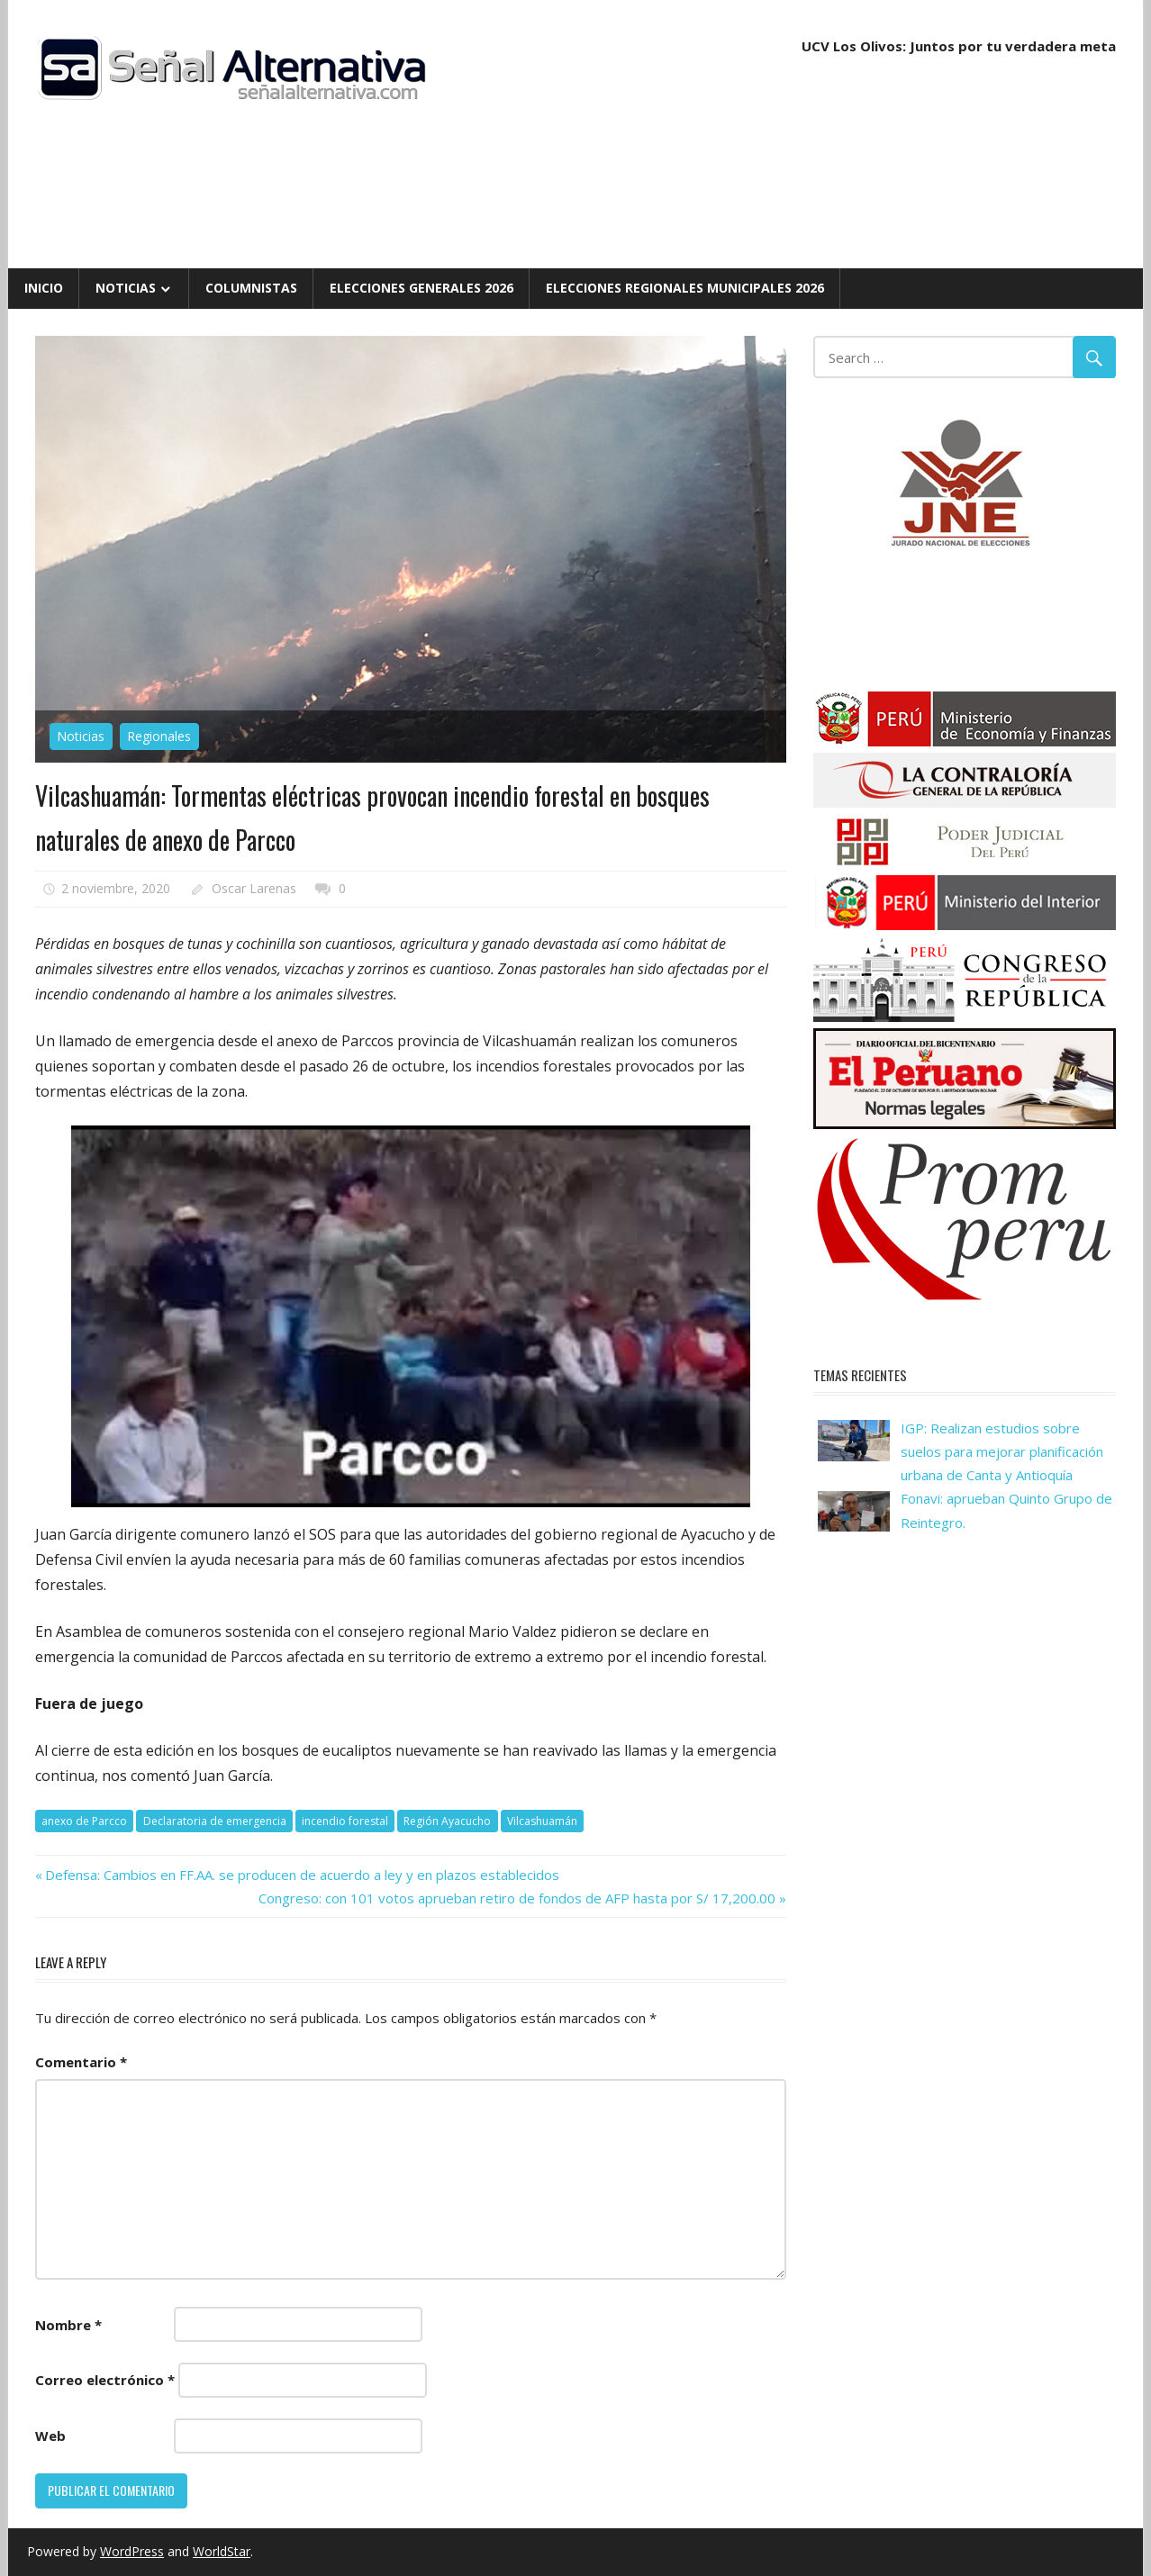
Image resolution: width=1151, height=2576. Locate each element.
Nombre (68, 2325)
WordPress (132, 2551)
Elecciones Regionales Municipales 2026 (685, 287)
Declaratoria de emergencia (214, 1821)
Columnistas (251, 287)
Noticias (125, 287)
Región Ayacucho (447, 1821)
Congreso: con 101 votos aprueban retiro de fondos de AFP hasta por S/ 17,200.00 (516, 1898)
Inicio (43, 287)
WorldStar (221, 2551)
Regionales (159, 736)
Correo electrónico (105, 2380)
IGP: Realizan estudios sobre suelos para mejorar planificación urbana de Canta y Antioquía (1002, 1452)
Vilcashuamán (542, 1821)
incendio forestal (345, 1821)
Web (50, 2436)
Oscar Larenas (254, 888)
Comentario (81, 2062)
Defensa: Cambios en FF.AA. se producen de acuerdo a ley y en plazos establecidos (301, 1875)
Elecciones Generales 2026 (421, 287)
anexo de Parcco (84, 1821)
